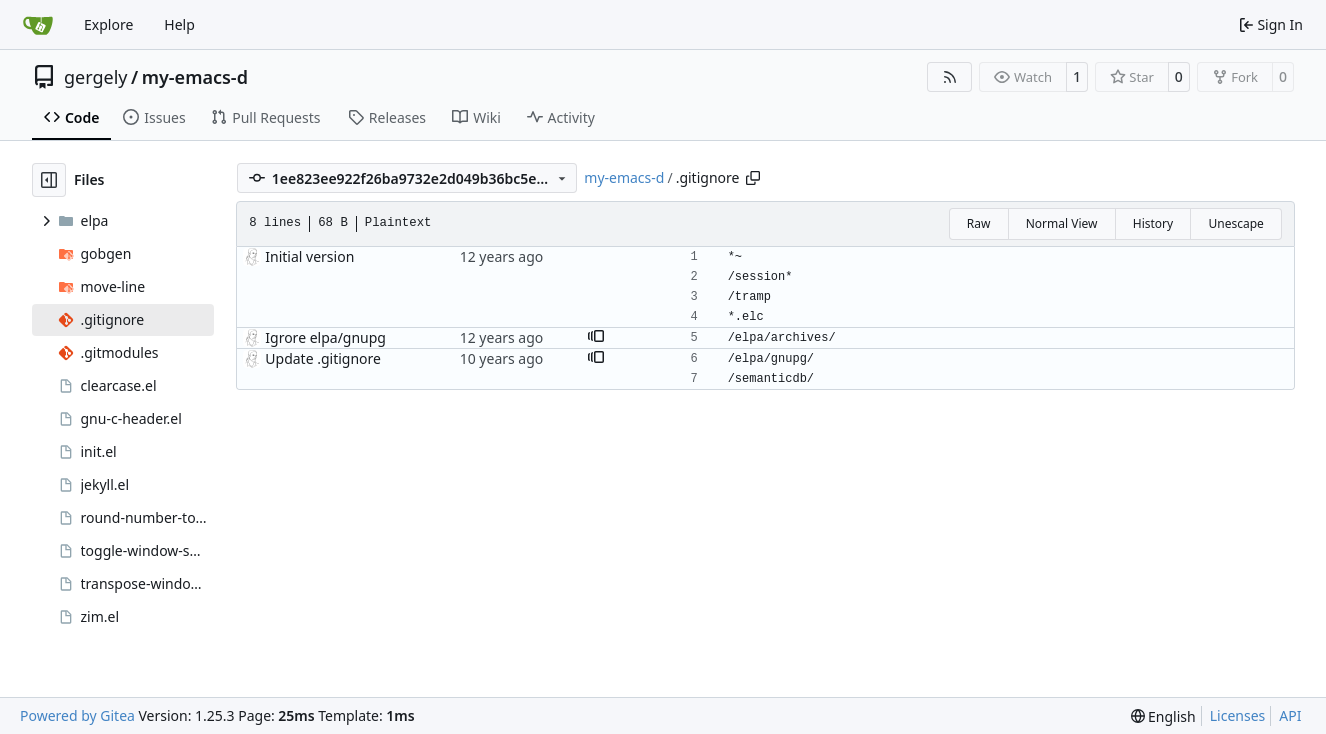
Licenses (1238, 715)
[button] (596, 338)
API (1290, 715)
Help (179, 24)
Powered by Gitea (77, 715)
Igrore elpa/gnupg (325, 337)
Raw (979, 223)
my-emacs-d (195, 77)
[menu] (1163, 716)
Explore (108, 24)
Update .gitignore (323, 358)
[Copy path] (753, 178)
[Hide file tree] (49, 180)
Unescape (1235, 223)
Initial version (309, 256)
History (1153, 223)
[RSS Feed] (950, 77)
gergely (96, 77)
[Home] (38, 25)
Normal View (1062, 223)
